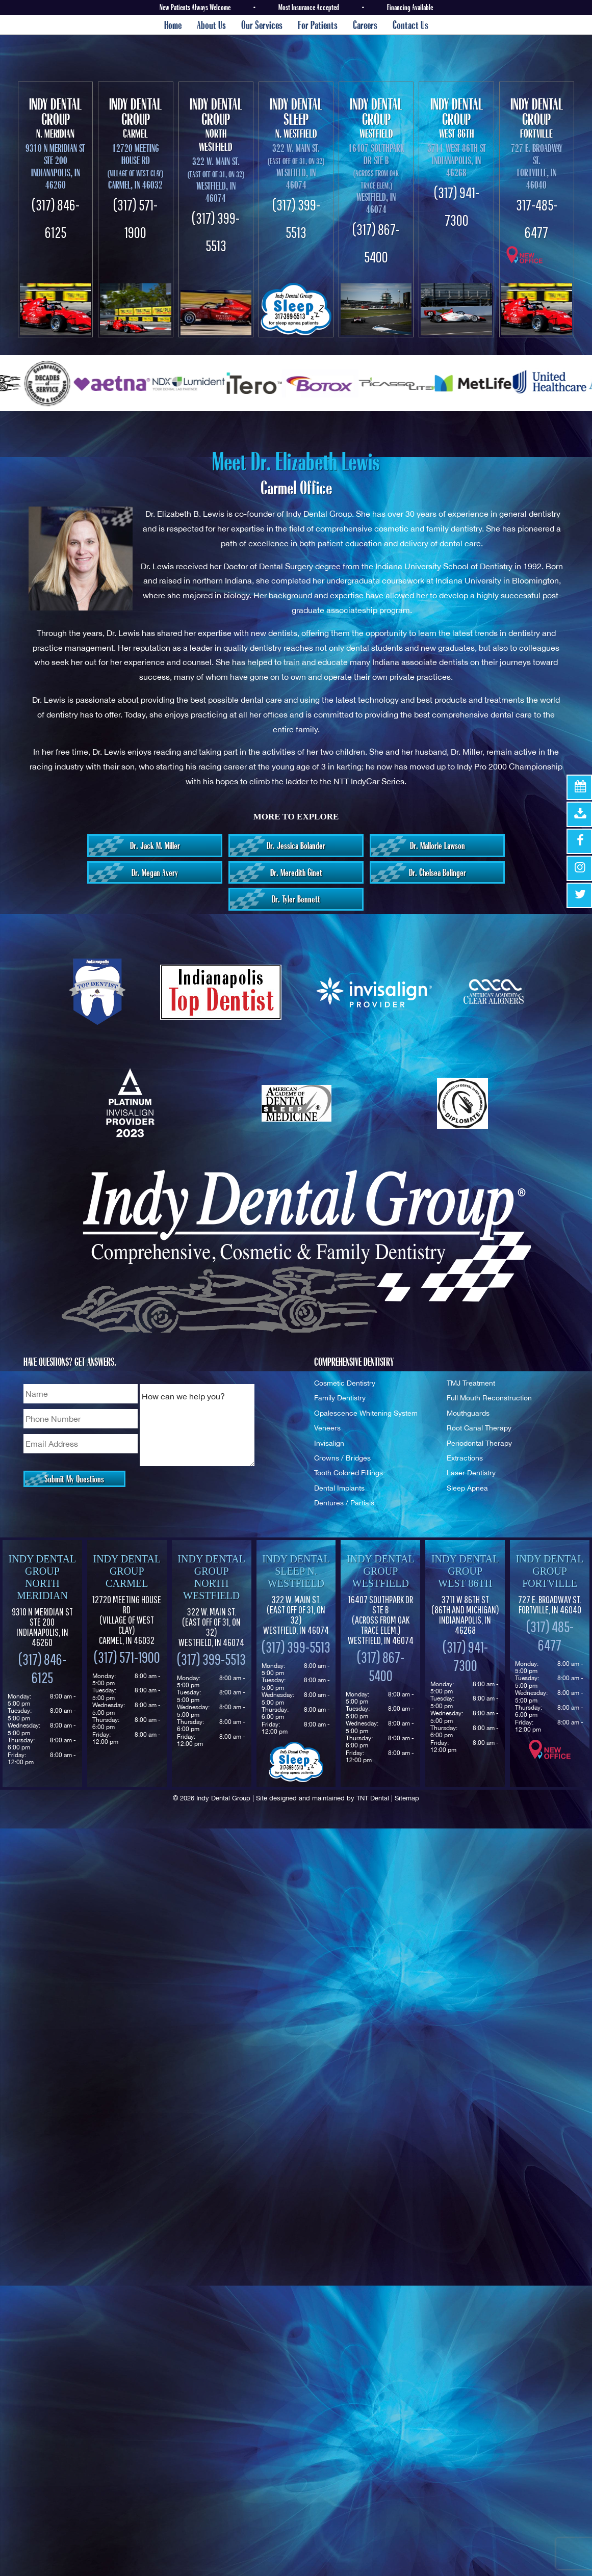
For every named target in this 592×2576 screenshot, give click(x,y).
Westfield (376, 118)
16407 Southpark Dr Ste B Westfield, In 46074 (376, 178)
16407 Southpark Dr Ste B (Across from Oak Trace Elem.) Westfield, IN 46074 (381, 1620)
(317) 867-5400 (380, 1666)
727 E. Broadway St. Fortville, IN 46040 (536, 166)
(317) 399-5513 (211, 1659)
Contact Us (410, 24)
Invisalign (329, 1443)
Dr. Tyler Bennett (296, 899)
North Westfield (216, 124)
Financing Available (410, 7)
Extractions (465, 1457)
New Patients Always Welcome (195, 7)
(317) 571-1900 (127, 1657)
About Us (211, 24)
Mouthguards (468, 1413)
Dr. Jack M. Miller (155, 845)
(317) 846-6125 (42, 1668)
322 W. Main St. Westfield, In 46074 (216, 179)
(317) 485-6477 (550, 1635)
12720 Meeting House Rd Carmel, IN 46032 (135, 166)
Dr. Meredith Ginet (296, 872)
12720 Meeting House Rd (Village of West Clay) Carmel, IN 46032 (126, 1620)
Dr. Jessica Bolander (296, 845)
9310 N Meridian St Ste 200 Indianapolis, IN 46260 (55, 166)
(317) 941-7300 (465, 1656)
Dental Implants (339, 1487)
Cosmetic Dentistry (344, 1382)
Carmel (135, 118)
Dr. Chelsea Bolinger (437, 872)
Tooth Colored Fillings (348, 1472)
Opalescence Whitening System (366, 1413)
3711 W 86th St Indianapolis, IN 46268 (465, 1615)
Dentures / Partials (344, 1502)
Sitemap (407, 1798)
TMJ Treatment (471, 1382)
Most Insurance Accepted (308, 7)
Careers (365, 24)
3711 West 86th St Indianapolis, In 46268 (456, 160)
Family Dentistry (340, 1397)
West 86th (456, 118)
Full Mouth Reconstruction (489, 1397)
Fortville (536, 118)
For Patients (318, 24)
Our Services (261, 24)
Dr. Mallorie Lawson (437, 845)
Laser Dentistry (471, 1472)
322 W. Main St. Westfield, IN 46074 (211, 1627)
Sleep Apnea (467, 1487)
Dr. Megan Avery (155, 872)
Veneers (327, 1427)
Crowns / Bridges (342, 1457)
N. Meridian (55, 118)
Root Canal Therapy (479, 1427)
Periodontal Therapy (479, 1443)
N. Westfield (296, 118)
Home (173, 24)
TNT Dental (372, 1798)
